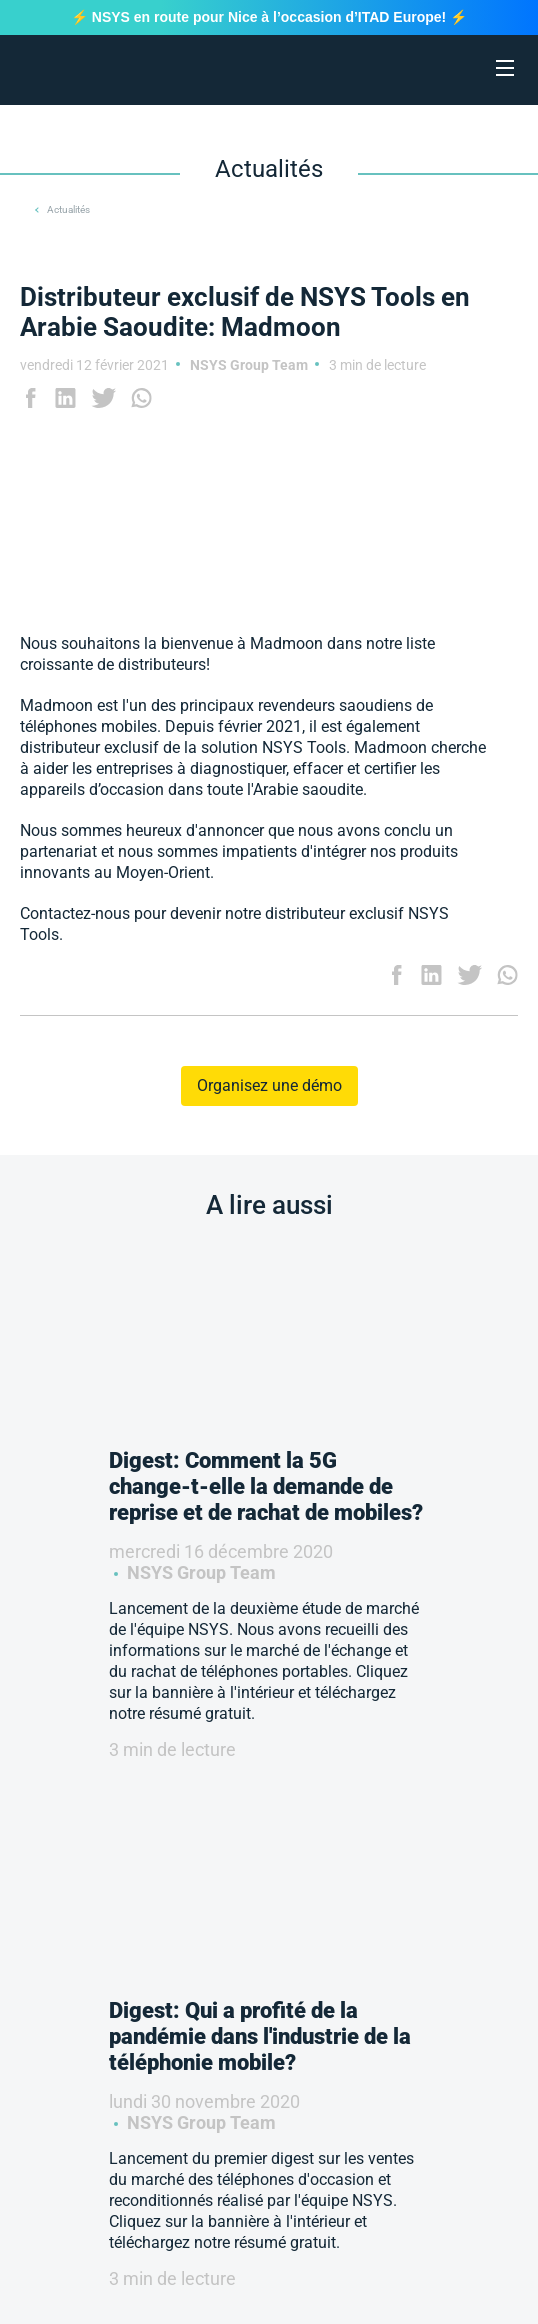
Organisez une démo (269, 1085)
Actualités (68, 209)
